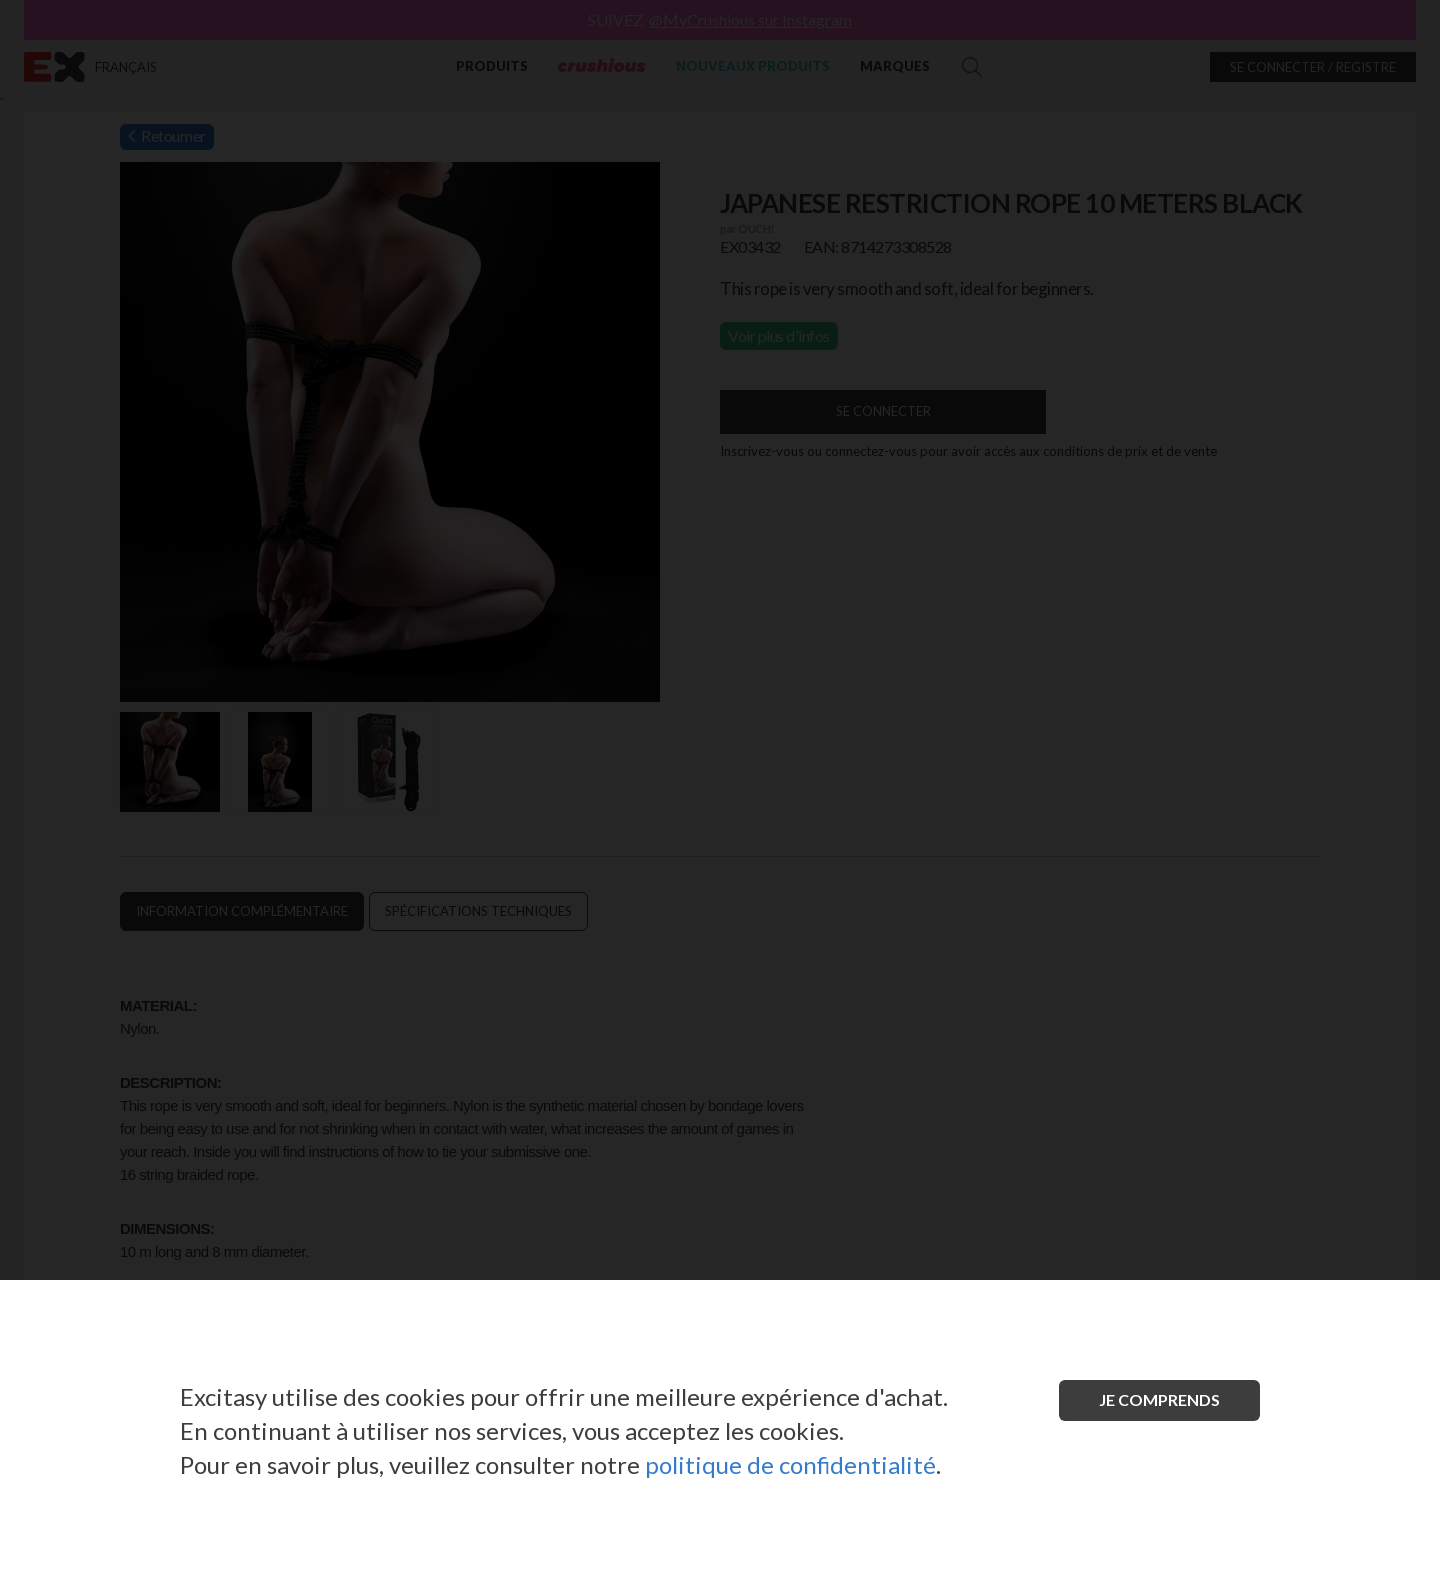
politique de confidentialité (790, 1464)
